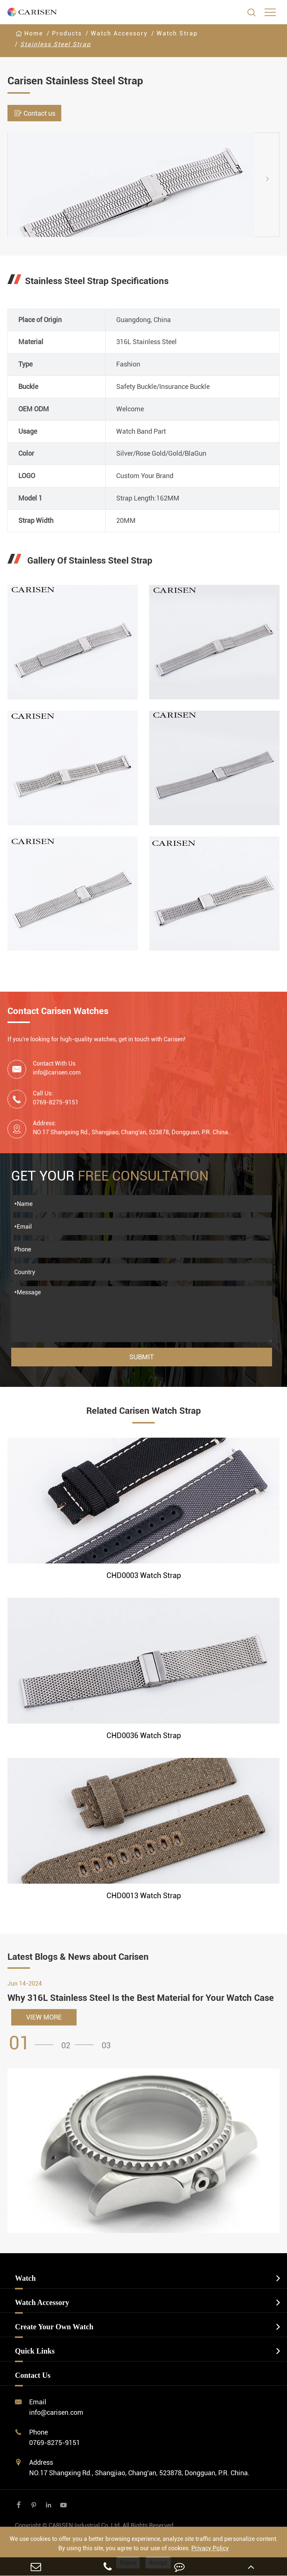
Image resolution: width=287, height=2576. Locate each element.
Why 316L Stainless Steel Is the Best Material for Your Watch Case (140, 1998)
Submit (141, 1357)
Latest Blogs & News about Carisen (78, 1956)
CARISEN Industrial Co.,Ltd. (95, 2525)
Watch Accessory (119, 33)
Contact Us (32, 2375)
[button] (273, 178)
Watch (25, 2278)
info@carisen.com (57, 1072)
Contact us (34, 113)
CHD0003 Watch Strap (144, 1575)
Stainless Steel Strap (55, 44)
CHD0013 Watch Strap (144, 1895)
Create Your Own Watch (54, 2327)
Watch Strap (177, 33)
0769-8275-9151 (54, 2442)
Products (67, 33)
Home (33, 33)
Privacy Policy (210, 2548)
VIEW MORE (44, 2017)
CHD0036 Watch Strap (144, 1735)
